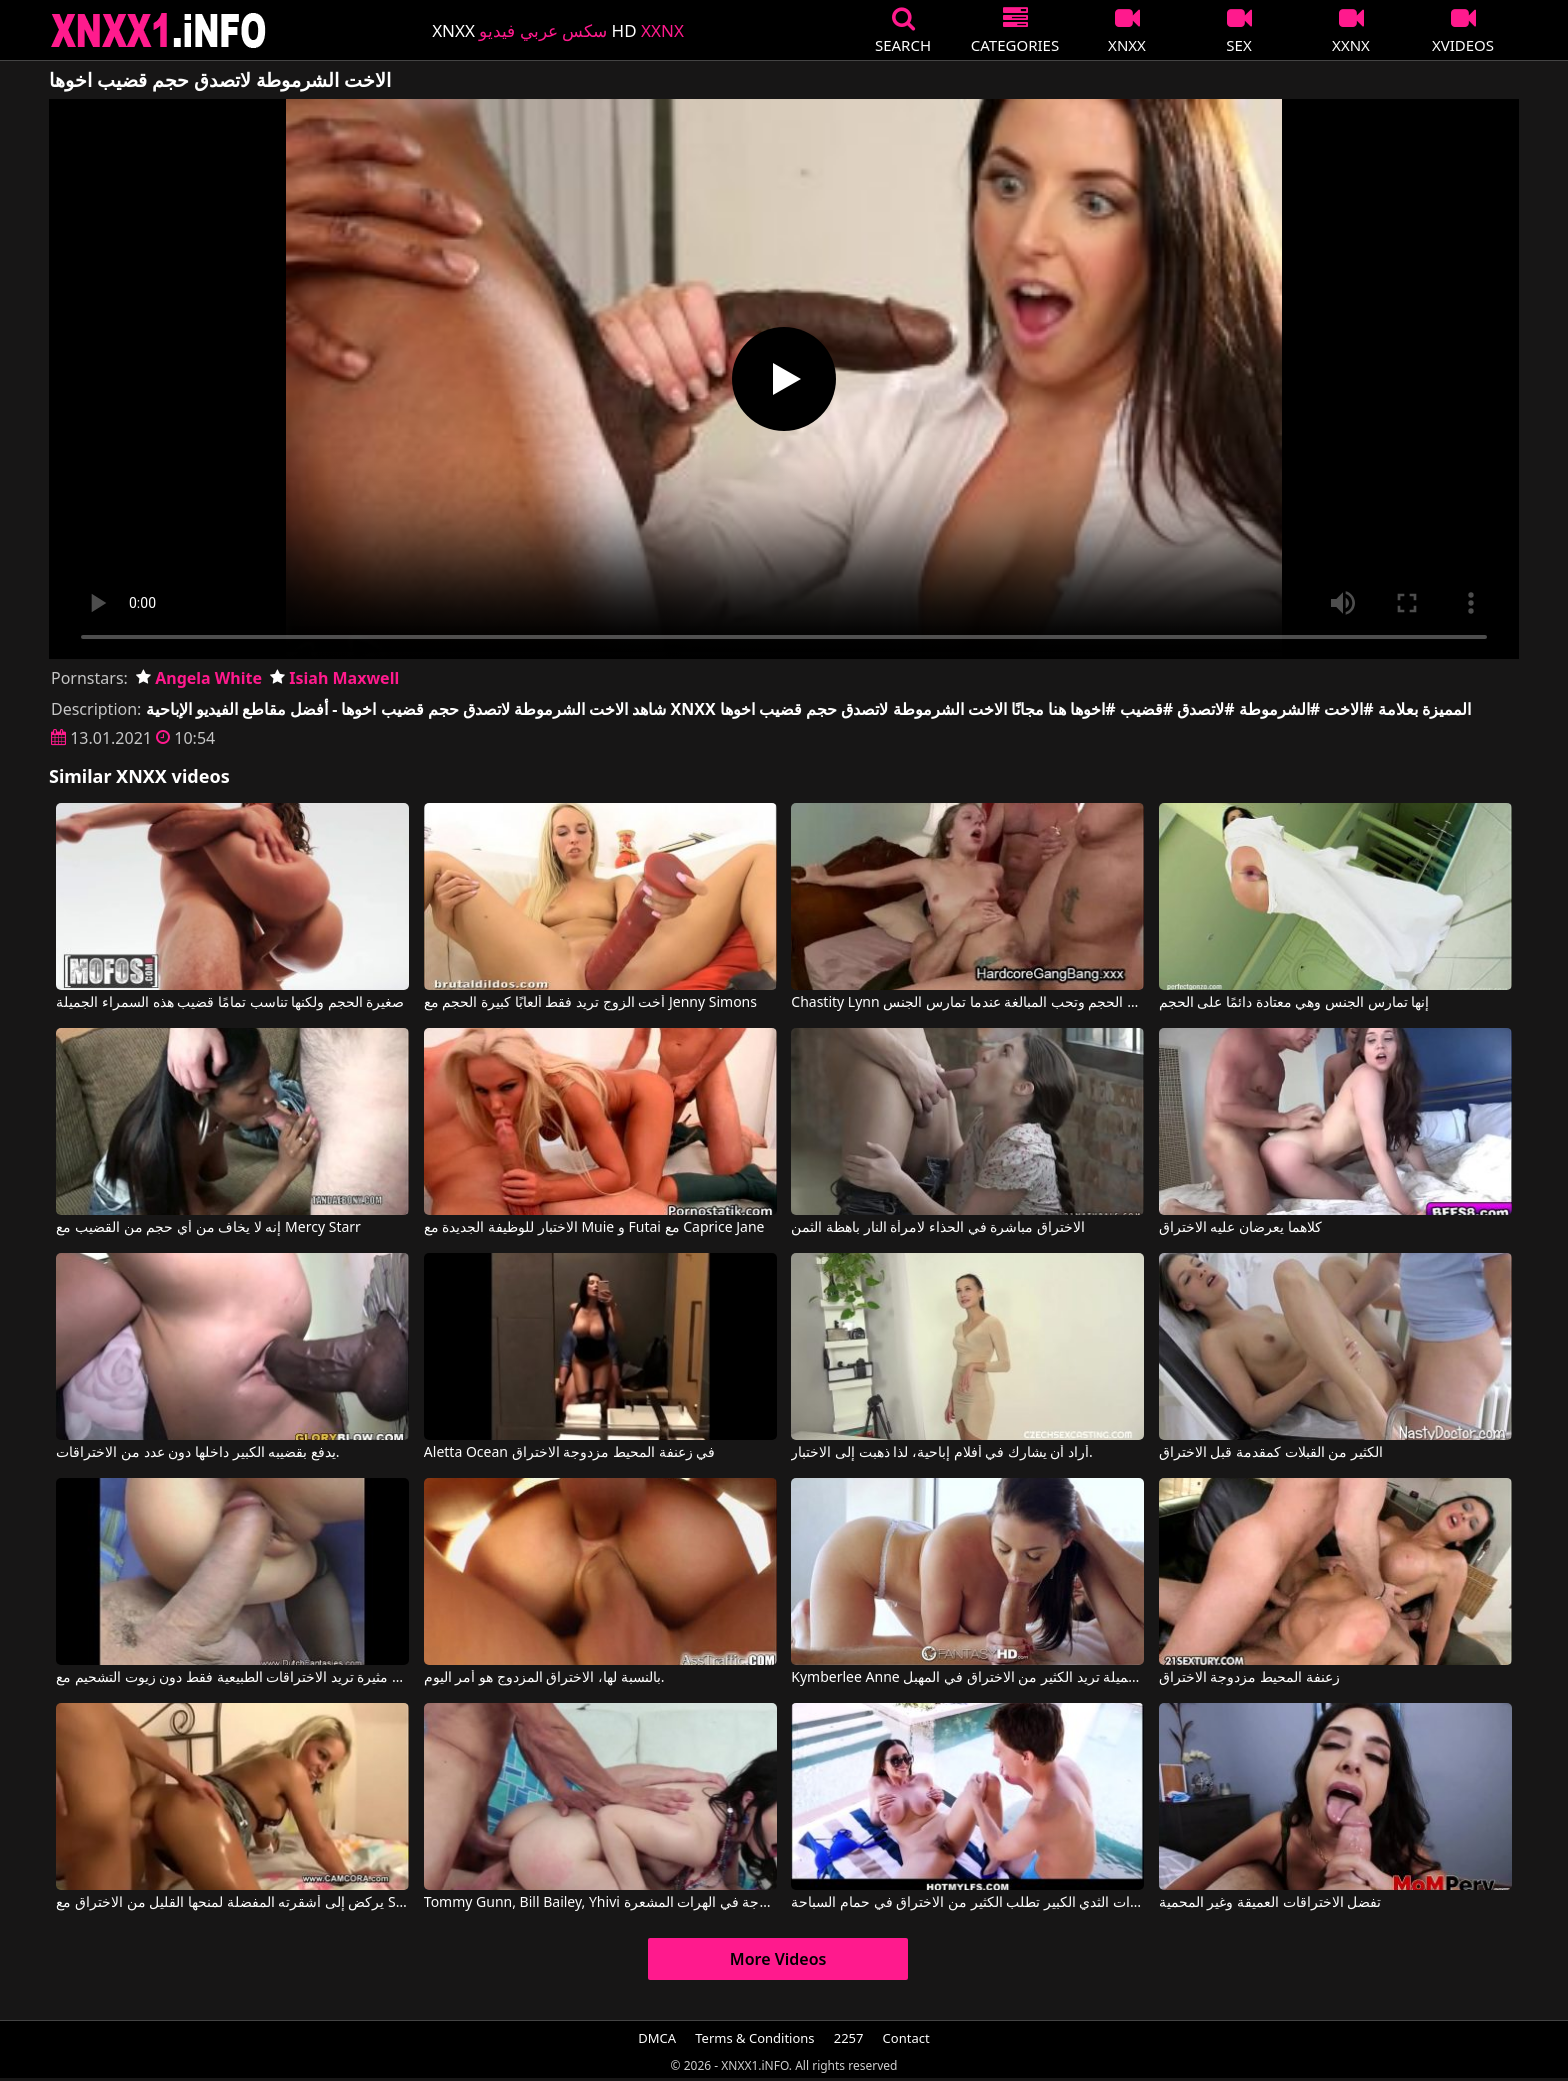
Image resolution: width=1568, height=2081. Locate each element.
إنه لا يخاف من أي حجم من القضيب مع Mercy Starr (208, 1228)
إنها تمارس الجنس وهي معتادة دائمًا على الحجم (1294, 1003)
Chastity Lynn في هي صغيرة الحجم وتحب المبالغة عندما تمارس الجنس (967, 1003)
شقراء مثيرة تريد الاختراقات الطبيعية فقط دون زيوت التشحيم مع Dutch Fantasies (232, 1678)
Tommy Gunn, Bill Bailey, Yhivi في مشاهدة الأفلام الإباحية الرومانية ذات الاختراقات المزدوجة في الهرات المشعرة (600, 1903)
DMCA (657, 2038)
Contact (906, 2038)
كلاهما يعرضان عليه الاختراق (1240, 1228)
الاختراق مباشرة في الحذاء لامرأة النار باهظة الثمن (937, 1228)
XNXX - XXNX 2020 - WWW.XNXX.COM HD (159, 30)
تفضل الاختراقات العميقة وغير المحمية (1270, 1903)
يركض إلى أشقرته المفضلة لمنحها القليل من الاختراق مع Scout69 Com (232, 1903)
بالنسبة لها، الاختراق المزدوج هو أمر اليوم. (544, 1678)
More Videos (778, 1959)
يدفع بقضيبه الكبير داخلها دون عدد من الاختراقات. (197, 1453)
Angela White (199, 678)
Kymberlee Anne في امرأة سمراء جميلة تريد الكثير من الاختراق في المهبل (967, 1678)
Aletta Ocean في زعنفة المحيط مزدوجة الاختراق (569, 1453)
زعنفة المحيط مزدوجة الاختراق (1249, 1678)
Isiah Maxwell (334, 678)
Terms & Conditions (754, 2038)
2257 (849, 2038)
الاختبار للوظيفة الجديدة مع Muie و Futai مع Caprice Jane (594, 1228)
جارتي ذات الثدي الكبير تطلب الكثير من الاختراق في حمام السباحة (967, 1903)
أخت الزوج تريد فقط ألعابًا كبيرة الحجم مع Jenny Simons (590, 1003)
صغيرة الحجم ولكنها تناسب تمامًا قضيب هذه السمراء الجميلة (230, 1003)
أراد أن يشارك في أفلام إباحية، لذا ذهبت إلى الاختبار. (942, 1453)
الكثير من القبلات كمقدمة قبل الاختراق (1271, 1453)
